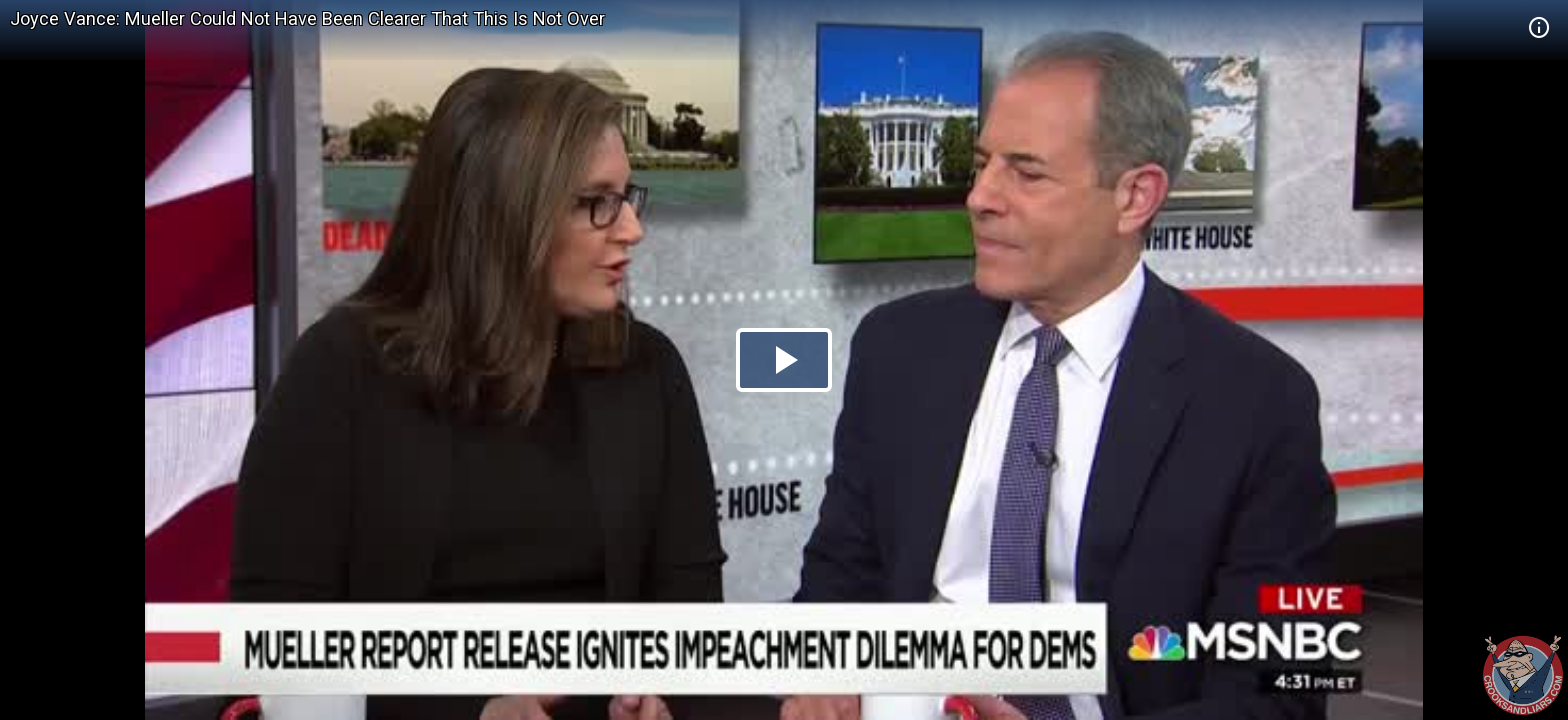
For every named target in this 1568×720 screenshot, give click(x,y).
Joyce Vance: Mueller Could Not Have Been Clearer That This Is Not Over (307, 18)
